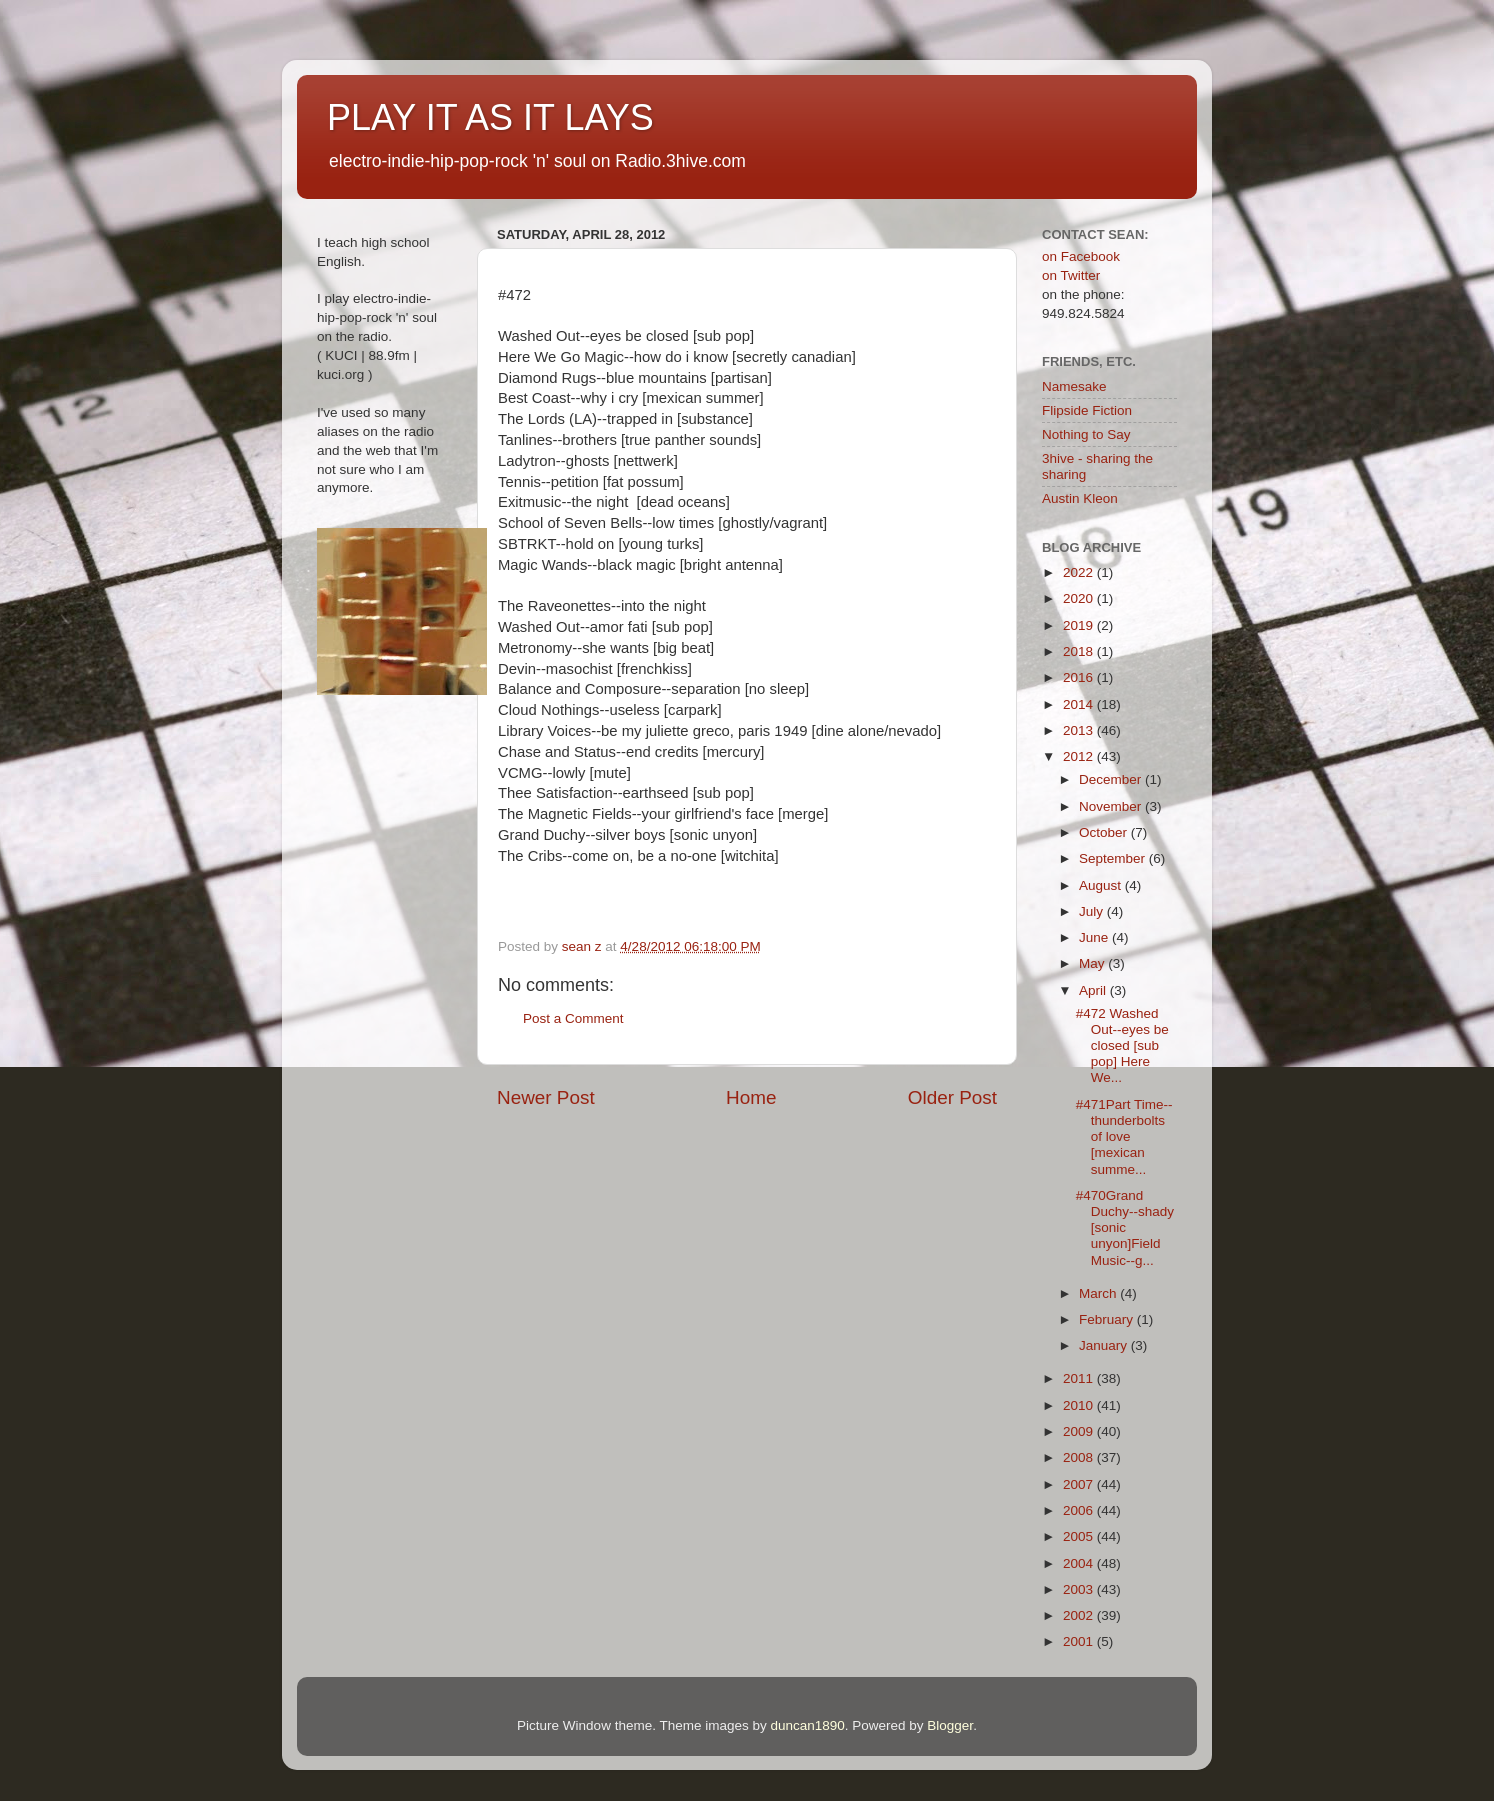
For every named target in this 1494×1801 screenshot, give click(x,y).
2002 (1080, 1615)
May (1093, 963)
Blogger (950, 1725)
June (1095, 937)
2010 (1080, 1405)
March (1099, 1293)
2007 (1080, 1484)
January (1105, 1345)
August (1102, 885)
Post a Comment (573, 1018)
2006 (1080, 1510)
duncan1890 (807, 1725)
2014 (1080, 704)
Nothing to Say (1086, 434)
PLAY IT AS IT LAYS (490, 117)
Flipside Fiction (1087, 410)
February (1108, 1319)
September (1114, 858)
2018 (1080, 651)
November (1112, 806)
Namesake (1074, 386)
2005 (1080, 1536)
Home (751, 1097)
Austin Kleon (1080, 498)
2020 (1080, 598)
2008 (1080, 1457)
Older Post (952, 1097)
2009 (1080, 1431)
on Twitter (1071, 275)
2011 (1080, 1378)
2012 (1080, 756)
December (1112, 779)
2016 (1080, 677)
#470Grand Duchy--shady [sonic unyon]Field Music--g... (1125, 1228)
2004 (1080, 1563)
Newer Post (546, 1097)
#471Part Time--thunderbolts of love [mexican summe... (1124, 1137)
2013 (1080, 730)
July (1093, 911)
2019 (1080, 625)
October (1105, 832)
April (1094, 990)
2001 (1080, 1641)
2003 (1080, 1589)
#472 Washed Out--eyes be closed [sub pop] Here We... (1122, 1046)
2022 (1080, 572)
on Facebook (1081, 256)
